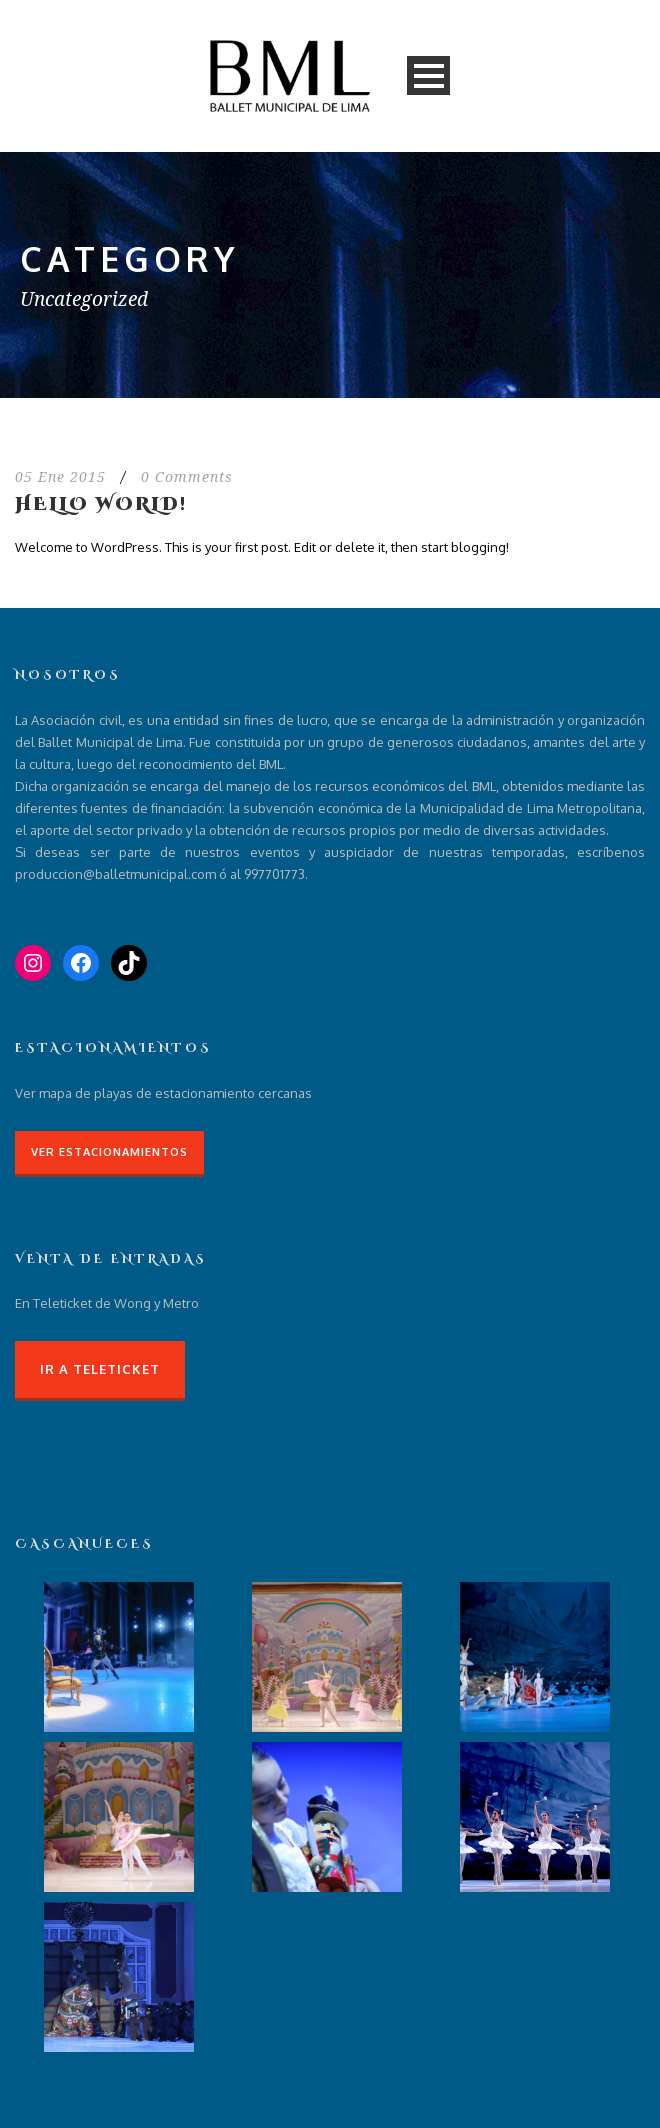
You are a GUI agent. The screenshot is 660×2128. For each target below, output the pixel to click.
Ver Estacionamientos (109, 1152)
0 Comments (187, 477)
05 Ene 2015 (60, 477)
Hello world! (101, 504)
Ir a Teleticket (100, 1369)
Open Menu (428, 75)
